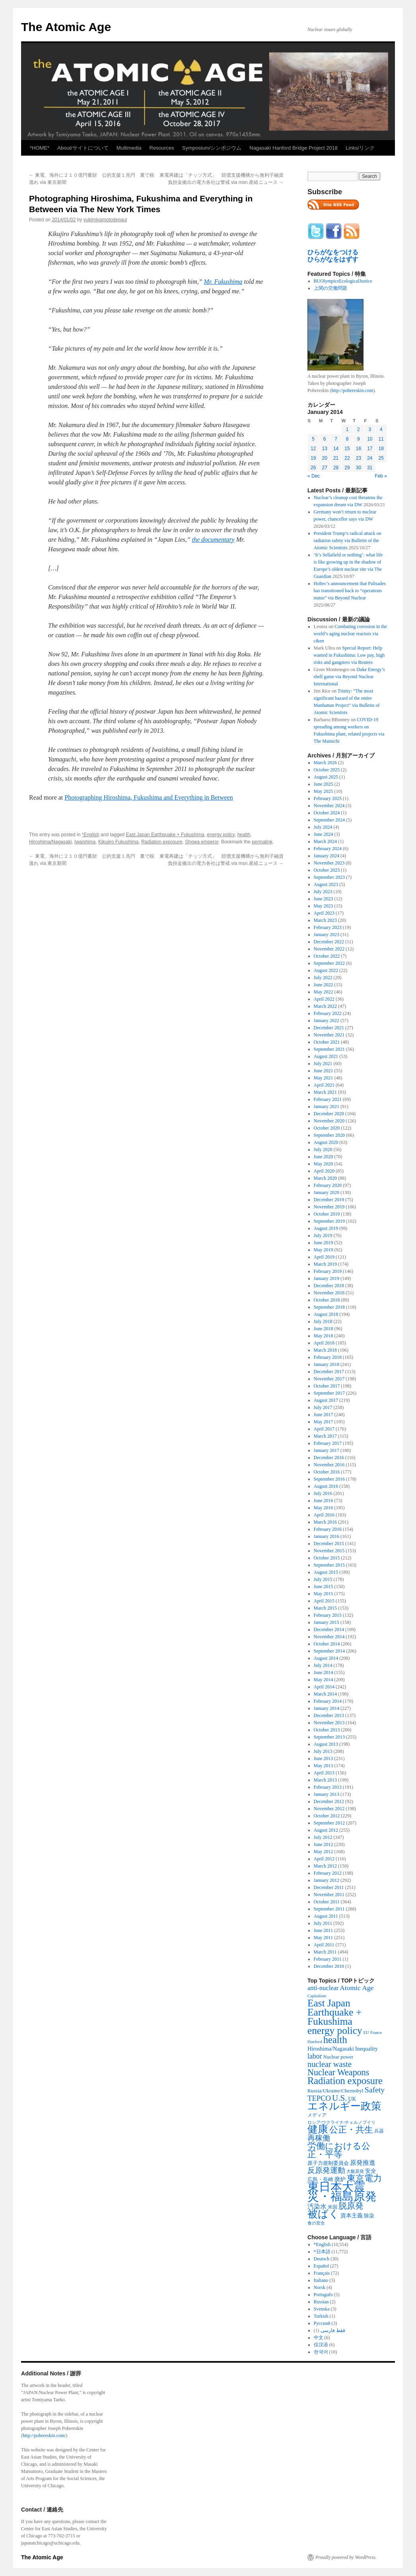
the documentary (213, 539)
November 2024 (329, 805)
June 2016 (323, 1500)
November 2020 (329, 1121)
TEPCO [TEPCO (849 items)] (319, 2098)
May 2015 (323, 1593)
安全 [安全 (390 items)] (370, 2171)
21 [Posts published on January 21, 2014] (335, 458)
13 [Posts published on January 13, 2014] (324, 448)
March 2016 (325, 1522)
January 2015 (326, 1622)
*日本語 (322, 2251)
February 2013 (328, 1787)
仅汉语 (321, 2345)
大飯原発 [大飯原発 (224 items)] (355, 2171)
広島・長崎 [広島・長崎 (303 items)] (320, 2179)
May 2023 (323, 906)
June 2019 (323, 1242)
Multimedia (129, 148)
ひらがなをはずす (332, 259)
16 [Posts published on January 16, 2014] (358, 448)
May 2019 (323, 1250)
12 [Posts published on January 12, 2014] (313, 448)
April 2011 (324, 1945)
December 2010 (329, 1966)
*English (90, 834)
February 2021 (328, 1099)
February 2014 (328, 1701)
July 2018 (323, 1321)
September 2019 (329, 1221)
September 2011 (329, 1909)
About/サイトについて (83, 148)
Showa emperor (201, 842)
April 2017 (324, 1429)
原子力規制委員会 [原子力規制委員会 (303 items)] (328, 2163)
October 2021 (327, 1042)
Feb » (381, 476)
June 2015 (323, 1586)
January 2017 (326, 1450)
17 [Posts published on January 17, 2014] (369, 448)
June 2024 (323, 834)
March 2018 (325, 1350)
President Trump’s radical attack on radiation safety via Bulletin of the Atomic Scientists (347, 540)
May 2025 (323, 791)
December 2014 (329, 1629)
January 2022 (326, 1020)
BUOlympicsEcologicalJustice (343, 281)
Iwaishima (84, 842)
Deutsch (321, 2259)
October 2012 (327, 1816)
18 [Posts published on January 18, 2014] (381, 448)
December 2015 (329, 1543)
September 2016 (329, 1479)
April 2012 (324, 1859)
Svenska (322, 2309)
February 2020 (328, 1185)
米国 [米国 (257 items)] (332, 2207)
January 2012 (326, 1880)
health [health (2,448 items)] (335, 2039)
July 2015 (323, 1579)
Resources (162, 148)
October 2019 (327, 1214)
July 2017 (323, 1407)
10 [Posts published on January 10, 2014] (369, 439)
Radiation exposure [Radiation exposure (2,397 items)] (345, 2080)
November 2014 (329, 1636)
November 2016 (329, 1465)
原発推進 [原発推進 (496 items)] (362, 2162)
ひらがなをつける (332, 252)
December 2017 (329, 1371)
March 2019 (325, 1264)
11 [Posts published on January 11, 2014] (381, 439)
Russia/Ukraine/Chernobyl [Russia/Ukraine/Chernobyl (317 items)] (335, 2091)
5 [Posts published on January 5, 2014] (313, 439)
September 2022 (329, 963)
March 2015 (325, 1608)
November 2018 (329, 1293)
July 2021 (323, 1063)
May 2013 (323, 1765)
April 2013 (324, 1773)
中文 (318, 2337)
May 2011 (323, 1937)
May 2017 (323, 1422)
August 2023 (326, 884)
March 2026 (325, 762)
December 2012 (329, 1801)
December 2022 (329, 942)
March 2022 (325, 1006)
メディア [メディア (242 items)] (317, 2115)
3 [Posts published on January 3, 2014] (369, 429)
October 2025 (327, 770)
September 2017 (329, 1393)
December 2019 (329, 1199)
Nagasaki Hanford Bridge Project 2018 (293, 148)
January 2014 (326, 1708)
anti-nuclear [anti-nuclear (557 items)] (322, 1988)
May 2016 (323, 1507)
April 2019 (324, 1257)
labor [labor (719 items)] (314, 2056)
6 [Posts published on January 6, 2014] (324, 439)
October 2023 (327, 870)
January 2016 (326, 1536)
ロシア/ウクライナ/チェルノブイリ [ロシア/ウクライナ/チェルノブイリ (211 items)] (341, 2122)
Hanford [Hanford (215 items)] (314, 2041)
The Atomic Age (66, 26)
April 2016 (324, 1515)
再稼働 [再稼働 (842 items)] (318, 2138)
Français (322, 2273)
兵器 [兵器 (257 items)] (379, 2131)
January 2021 (326, 1106)
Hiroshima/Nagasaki (50, 842)
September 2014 (329, 1651)
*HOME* (39, 148)
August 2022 (326, 970)
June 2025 (323, 784)
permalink (262, 842)
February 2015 (328, 1615)
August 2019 (326, 1228)
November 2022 (329, 949)
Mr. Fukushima (223, 281)
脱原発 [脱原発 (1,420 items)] (351, 2206)
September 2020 (329, 1135)
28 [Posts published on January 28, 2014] (335, 467)
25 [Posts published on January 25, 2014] (381, 458)
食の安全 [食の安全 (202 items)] (316, 2223)
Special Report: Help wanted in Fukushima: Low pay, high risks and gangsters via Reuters (349, 655)
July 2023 (323, 891)
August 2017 (326, 1400)
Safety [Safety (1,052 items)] (375, 2089)
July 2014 (323, 1665)
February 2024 (328, 848)
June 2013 (323, 1758)
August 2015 (326, 1572)
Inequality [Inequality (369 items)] (366, 2048)
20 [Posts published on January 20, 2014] (324, 458)
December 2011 (329, 1887)
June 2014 (323, 1672)
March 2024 (325, 841)
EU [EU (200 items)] (366, 2032)
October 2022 (327, 956)
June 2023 (323, 899)
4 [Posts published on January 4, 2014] (381, 429)
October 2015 (327, 1558)
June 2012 (323, 1844)
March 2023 (325, 920)
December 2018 (329, 1285)
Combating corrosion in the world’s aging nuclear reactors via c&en (350, 634)
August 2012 (326, 1830)
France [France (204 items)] (376, 2032)
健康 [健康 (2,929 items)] (317, 2129)
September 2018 (329, 1307)
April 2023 (324, 913)
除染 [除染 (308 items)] (369, 2216)
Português (323, 2294)
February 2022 (328, 1013)
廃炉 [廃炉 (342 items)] (340, 2179)
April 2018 (324, 1343)
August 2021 (326, 1056)
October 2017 (327, 1386)
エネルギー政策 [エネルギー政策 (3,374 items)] (344, 2106)
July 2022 (323, 977)
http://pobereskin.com (352, 390)
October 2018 (327, 1300)
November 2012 (329, 1808)
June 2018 (323, 1328)
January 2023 (326, 934)
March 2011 (325, 1952)
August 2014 (326, 1658)
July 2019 (323, 1235)
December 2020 (329, 1113)
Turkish (321, 2316)
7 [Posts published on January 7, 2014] (335, 439)
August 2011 (326, 1916)
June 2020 (323, 1156)
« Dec (313, 476)
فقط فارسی (333, 2330)
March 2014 (325, 1694)
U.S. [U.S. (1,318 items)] (339, 2098)
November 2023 (329, 863)
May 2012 (323, 1851)
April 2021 (324, 1085)
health (244, 834)
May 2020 (323, 1164)
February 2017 (328, 1443)
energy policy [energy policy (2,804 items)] (334, 2030)
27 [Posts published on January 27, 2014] (324, 467)
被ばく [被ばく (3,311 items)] (323, 2214)
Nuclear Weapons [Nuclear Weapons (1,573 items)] (338, 2072)
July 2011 (323, 1923)
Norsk (319, 2287)
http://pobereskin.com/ (44, 2435)
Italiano (321, 2280)
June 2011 (323, 1930)
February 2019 (328, 1271)
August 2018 (326, 1314)
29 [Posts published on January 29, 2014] (347, 467)
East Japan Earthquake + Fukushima (165, 834)
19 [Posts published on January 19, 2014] (313, 458)
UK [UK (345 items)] (352, 2099)
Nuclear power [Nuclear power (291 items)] (338, 2057)
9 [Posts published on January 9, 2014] (358, 439)
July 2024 (323, 827)
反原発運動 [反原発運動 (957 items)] (326, 2170)
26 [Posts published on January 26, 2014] (313, 467)
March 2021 (325, 1092)
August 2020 (326, 1142)
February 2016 (328, 1529)
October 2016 (327, 1472)
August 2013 (326, 1744)
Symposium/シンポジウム (212, 148)
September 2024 (329, 820)
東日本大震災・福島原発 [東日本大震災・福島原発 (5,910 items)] (342, 2191)
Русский (322, 2323)
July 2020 (323, 1149)
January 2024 (326, 856)
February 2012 (328, 1873)
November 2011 (329, 1894)
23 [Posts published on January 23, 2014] (358, 458)
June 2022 (323, 984)
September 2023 (329, 877)
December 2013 (329, 1715)
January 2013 (326, 1794)
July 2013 (323, 1751)
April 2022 (324, 999)
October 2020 (327, 1128)
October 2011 (327, 1902)
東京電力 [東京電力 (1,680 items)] (364, 2178)
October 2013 (327, 1730)
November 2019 (329, 1207)
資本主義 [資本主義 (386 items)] (351, 2215)
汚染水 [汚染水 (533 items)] (317, 2206)
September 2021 (329, 1049)
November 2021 (329, 1035)
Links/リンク (360, 148)
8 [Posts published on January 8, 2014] (347, 439)
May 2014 (323, 1679)
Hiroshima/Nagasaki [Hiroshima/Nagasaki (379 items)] (330, 2048)
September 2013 (329, 1737)
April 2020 (324, 1171)
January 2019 (326, 1278)
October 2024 (327, 813)
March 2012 (325, 1866)
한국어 (321, 2352)
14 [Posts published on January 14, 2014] (335, 448)
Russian (321, 2302)
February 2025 (328, 798)
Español (321, 2266)
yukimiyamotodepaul (105, 219)
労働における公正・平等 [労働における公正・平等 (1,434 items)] (338, 2150)
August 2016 (326, 1486)
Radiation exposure (161, 842)
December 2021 (329, 1027)
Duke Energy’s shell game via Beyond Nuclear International (349, 677)
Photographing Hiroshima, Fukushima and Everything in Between (148, 797)
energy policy (221, 834)
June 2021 (323, 1070)
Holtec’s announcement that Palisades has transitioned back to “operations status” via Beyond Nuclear (350, 591)
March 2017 (325, 1436)
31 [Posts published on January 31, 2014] (369, 467)
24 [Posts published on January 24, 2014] (369, 458)
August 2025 (326, 777)
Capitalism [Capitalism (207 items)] (316, 1995)
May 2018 (323, 1336)
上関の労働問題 (330, 288)
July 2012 (323, 1837)
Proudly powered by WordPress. (346, 2557)
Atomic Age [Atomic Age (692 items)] (356, 1988)
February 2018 (328, 1357)
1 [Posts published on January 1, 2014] (347, 429)
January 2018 (326, 1364)
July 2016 (323, 1493)
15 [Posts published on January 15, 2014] (347, 448)
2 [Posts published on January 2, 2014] (358, 429)
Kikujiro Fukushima (118, 842)
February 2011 (328, 1959)
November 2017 (329, 1379)
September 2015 (329, 1565)
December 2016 (329, 1457)
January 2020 (326, 1192)
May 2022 (323, 992)
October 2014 (327, 1644)
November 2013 (329, 1722)
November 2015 (329, 1550)
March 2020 (325, 1178)
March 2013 (325, 1780)
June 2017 (323, 1414)
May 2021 (323, 1078)
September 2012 (329, 1823)
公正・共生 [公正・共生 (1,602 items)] (351, 2130)
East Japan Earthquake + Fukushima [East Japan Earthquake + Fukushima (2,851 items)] (334, 2012)
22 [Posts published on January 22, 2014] (347, 458)
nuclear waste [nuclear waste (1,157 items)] (329, 2064)
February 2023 (328, 927)
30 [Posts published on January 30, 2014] (358, 467)
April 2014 (324, 1687)
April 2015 (324, 1601)
